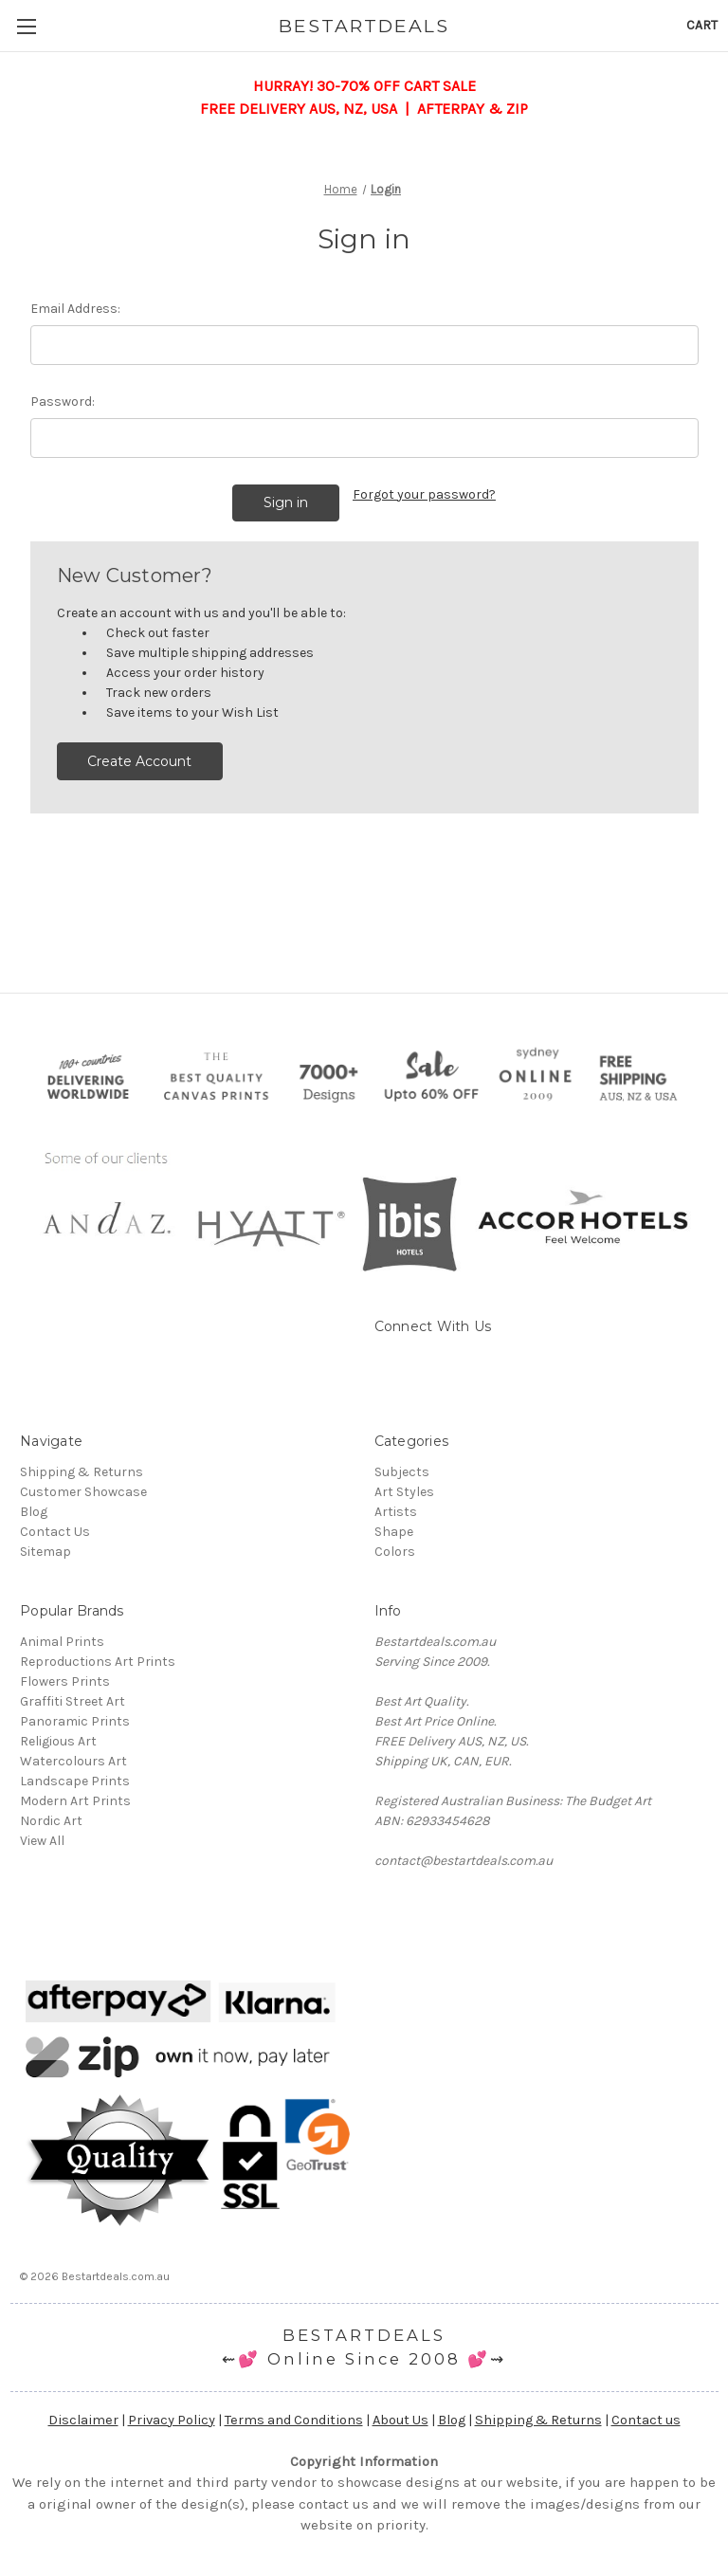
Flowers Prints (65, 1681)
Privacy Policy (171, 2420)
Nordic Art (51, 1821)
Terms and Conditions (294, 2420)
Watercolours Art (73, 1761)
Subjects (401, 1472)
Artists (395, 1512)
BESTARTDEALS (364, 2335)
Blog (33, 1512)
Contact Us (55, 1532)
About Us (400, 2420)
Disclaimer (83, 2420)
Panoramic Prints (75, 1721)
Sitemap (45, 1552)
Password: (62, 401)
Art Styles (404, 1492)
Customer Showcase (83, 1492)
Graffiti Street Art (72, 1701)
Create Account (139, 761)
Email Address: (75, 309)
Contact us (646, 2420)
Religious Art (58, 1741)
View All (42, 1841)
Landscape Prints (75, 1781)
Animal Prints (62, 1642)
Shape (393, 1532)
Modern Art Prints (75, 1801)
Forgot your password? (424, 494)
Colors (394, 1552)
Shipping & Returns (81, 1472)
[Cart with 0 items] (702, 25)
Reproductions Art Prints (97, 1661)
